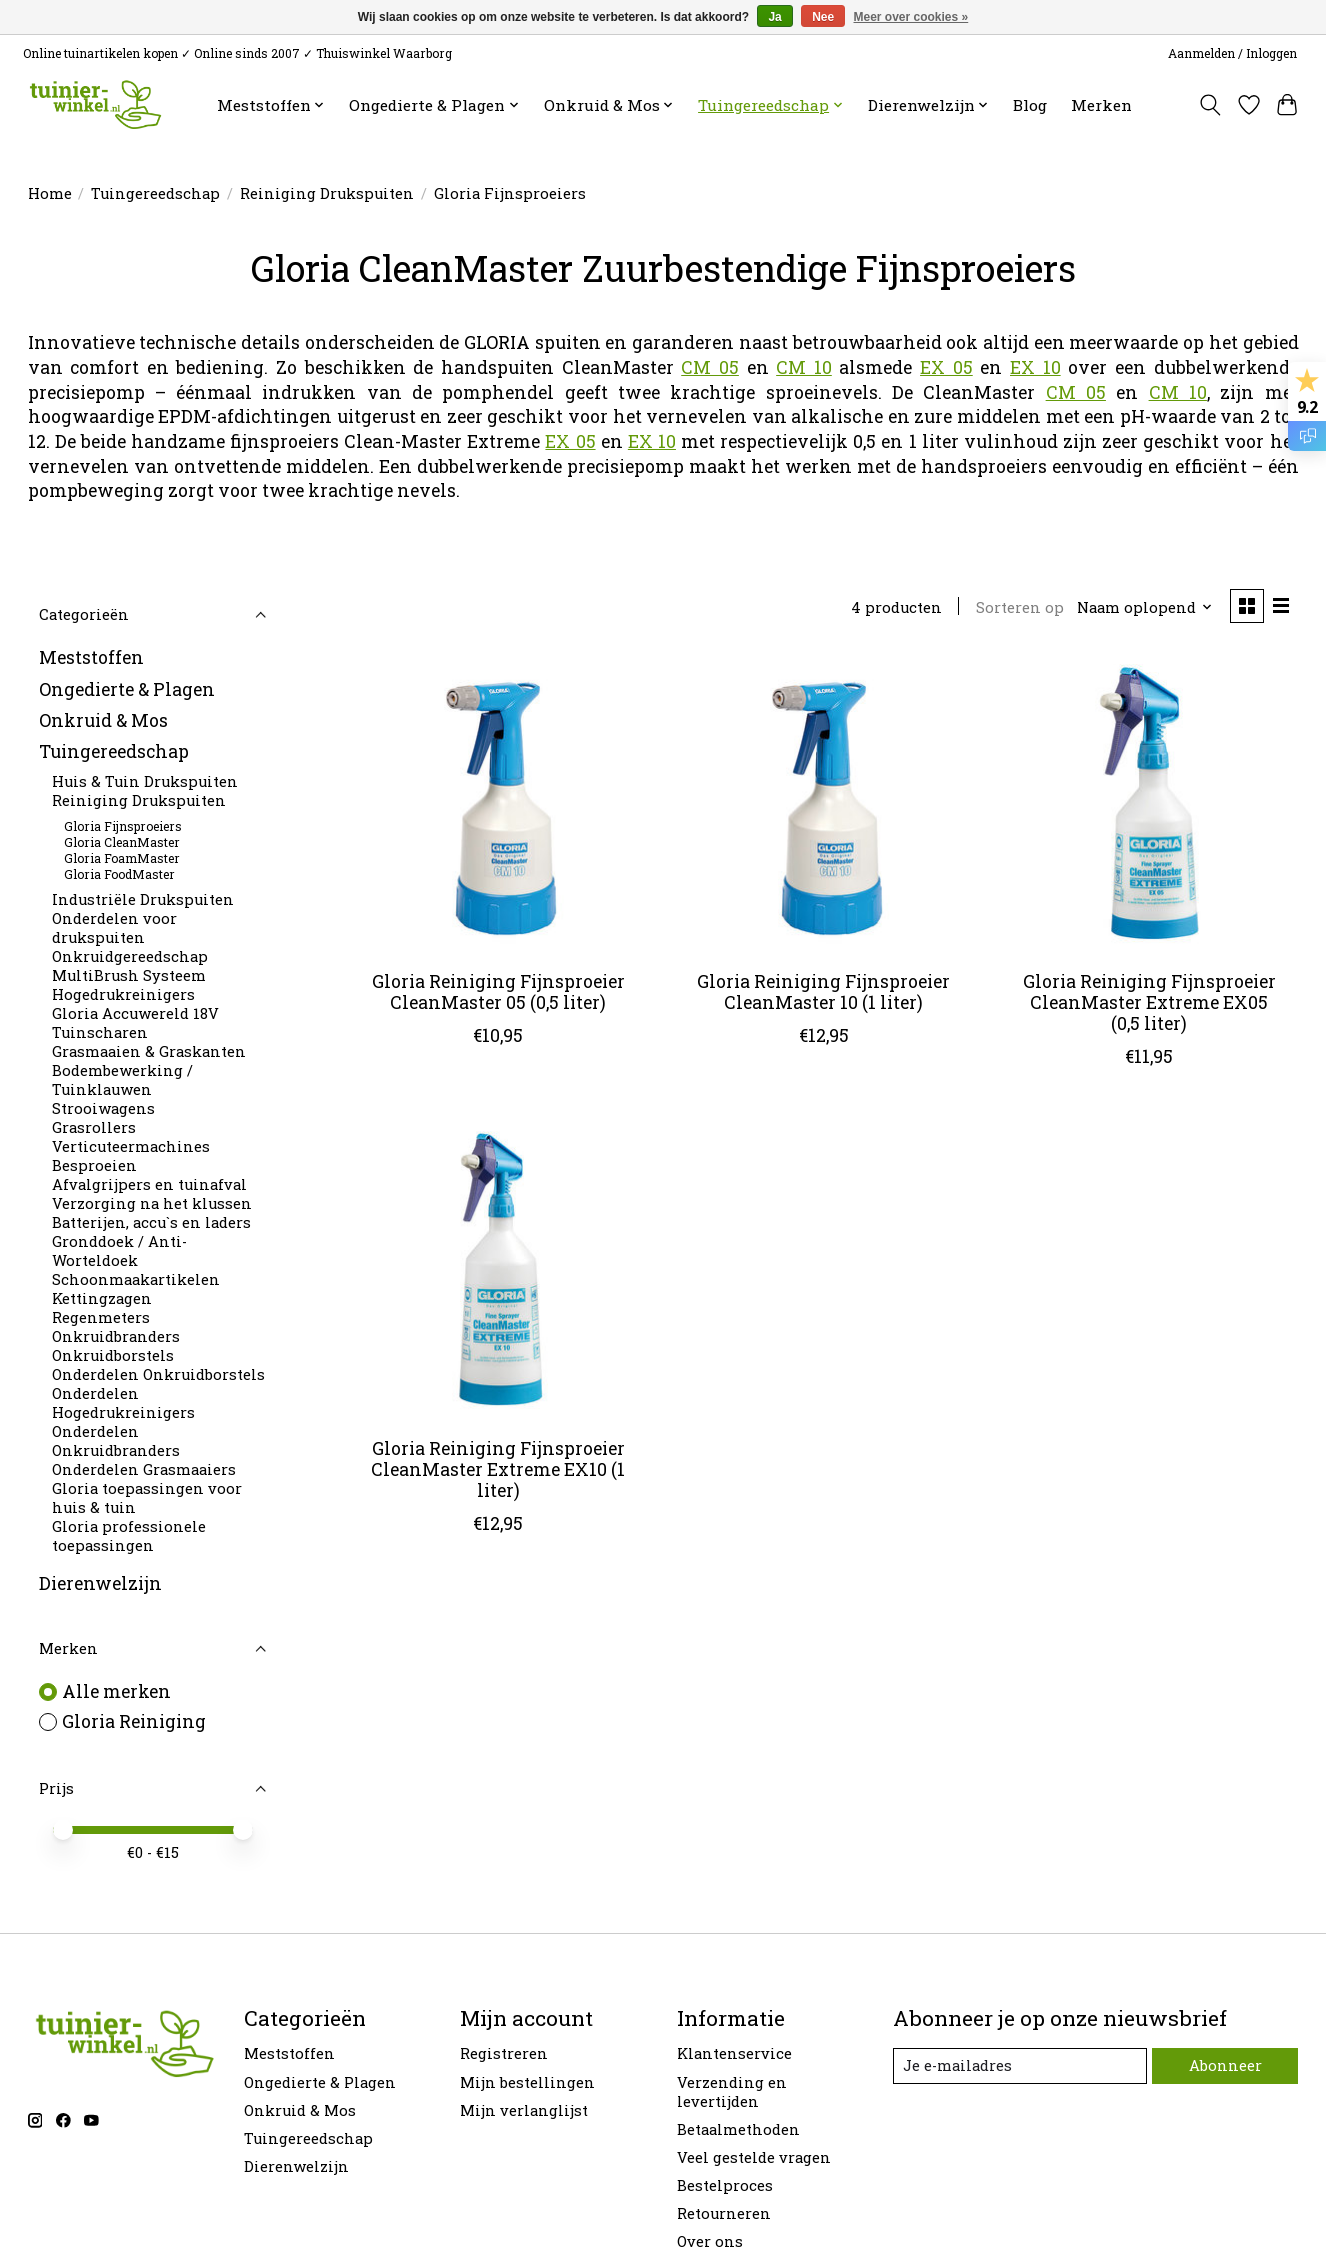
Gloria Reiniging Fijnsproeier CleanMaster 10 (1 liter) (823, 992)
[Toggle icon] (1209, 105)
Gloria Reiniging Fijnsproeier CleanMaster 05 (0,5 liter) (498, 992)
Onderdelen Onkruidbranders (116, 1441)
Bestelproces (725, 2185)
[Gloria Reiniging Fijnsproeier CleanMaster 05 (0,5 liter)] (498, 805)
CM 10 (804, 367)
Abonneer (1225, 2065)
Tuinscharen (100, 1032)
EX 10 (1035, 367)
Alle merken (116, 1691)
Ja (774, 17)
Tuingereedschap (155, 193)
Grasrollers (94, 1127)
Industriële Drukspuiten (143, 899)
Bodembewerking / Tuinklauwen (122, 1080)
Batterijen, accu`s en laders (151, 1222)
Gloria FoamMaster (122, 858)
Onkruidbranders (116, 1336)
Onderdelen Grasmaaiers (144, 1469)
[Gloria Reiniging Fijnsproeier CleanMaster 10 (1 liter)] (824, 805)
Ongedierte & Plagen (127, 689)
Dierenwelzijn (100, 1583)
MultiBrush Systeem (129, 975)
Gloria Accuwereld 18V (135, 1013)
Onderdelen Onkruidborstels (158, 1374)
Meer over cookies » (911, 17)
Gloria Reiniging (134, 1721)
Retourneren (724, 2213)
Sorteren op (1020, 607)
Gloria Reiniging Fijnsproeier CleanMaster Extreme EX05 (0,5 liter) (1149, 1002)
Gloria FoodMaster (119, 874)
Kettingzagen (102, 1298)
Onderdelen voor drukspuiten (114, 928)
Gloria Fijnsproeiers (123, 826)
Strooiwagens (103, 1108)
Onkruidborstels (113, 1355)
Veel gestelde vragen (754, 2157)
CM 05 (710, 367)
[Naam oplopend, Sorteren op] (1145, 607)
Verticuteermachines (131, 1146)
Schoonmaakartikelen (136, 1279)
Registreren (504, 2053)
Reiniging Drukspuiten (327, 193)
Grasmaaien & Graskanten (149, 1051)
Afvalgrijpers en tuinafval (149, 1184)
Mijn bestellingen (527, 2082)
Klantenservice (734, 2053)
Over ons (710, 2241)
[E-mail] (1020, 2066)
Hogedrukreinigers (123, 994)
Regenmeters (101, 1317)
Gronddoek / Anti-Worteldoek (119, 1251)
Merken (1101, 105)
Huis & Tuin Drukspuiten (145, 781)
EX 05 (946, 367)
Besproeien (94, 1165)
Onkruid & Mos (103, 720)
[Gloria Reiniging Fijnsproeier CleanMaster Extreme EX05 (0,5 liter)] (1149, 805)
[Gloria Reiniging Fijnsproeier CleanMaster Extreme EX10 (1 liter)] (498, 1272)
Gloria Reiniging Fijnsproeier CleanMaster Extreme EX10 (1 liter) (498, 1469)
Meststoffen (91, 657)
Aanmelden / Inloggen (1232, 53)
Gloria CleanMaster (122, 842)
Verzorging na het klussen (152, 1203)
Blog (1030, 105)
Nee (823, 17)
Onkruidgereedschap (130, 956)
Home (50, 193)
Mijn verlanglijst (524, 2110)
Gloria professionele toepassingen (129, 1536)
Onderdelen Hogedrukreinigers (123, 1403)
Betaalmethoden (738, 2129)
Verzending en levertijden (732, 2092)
